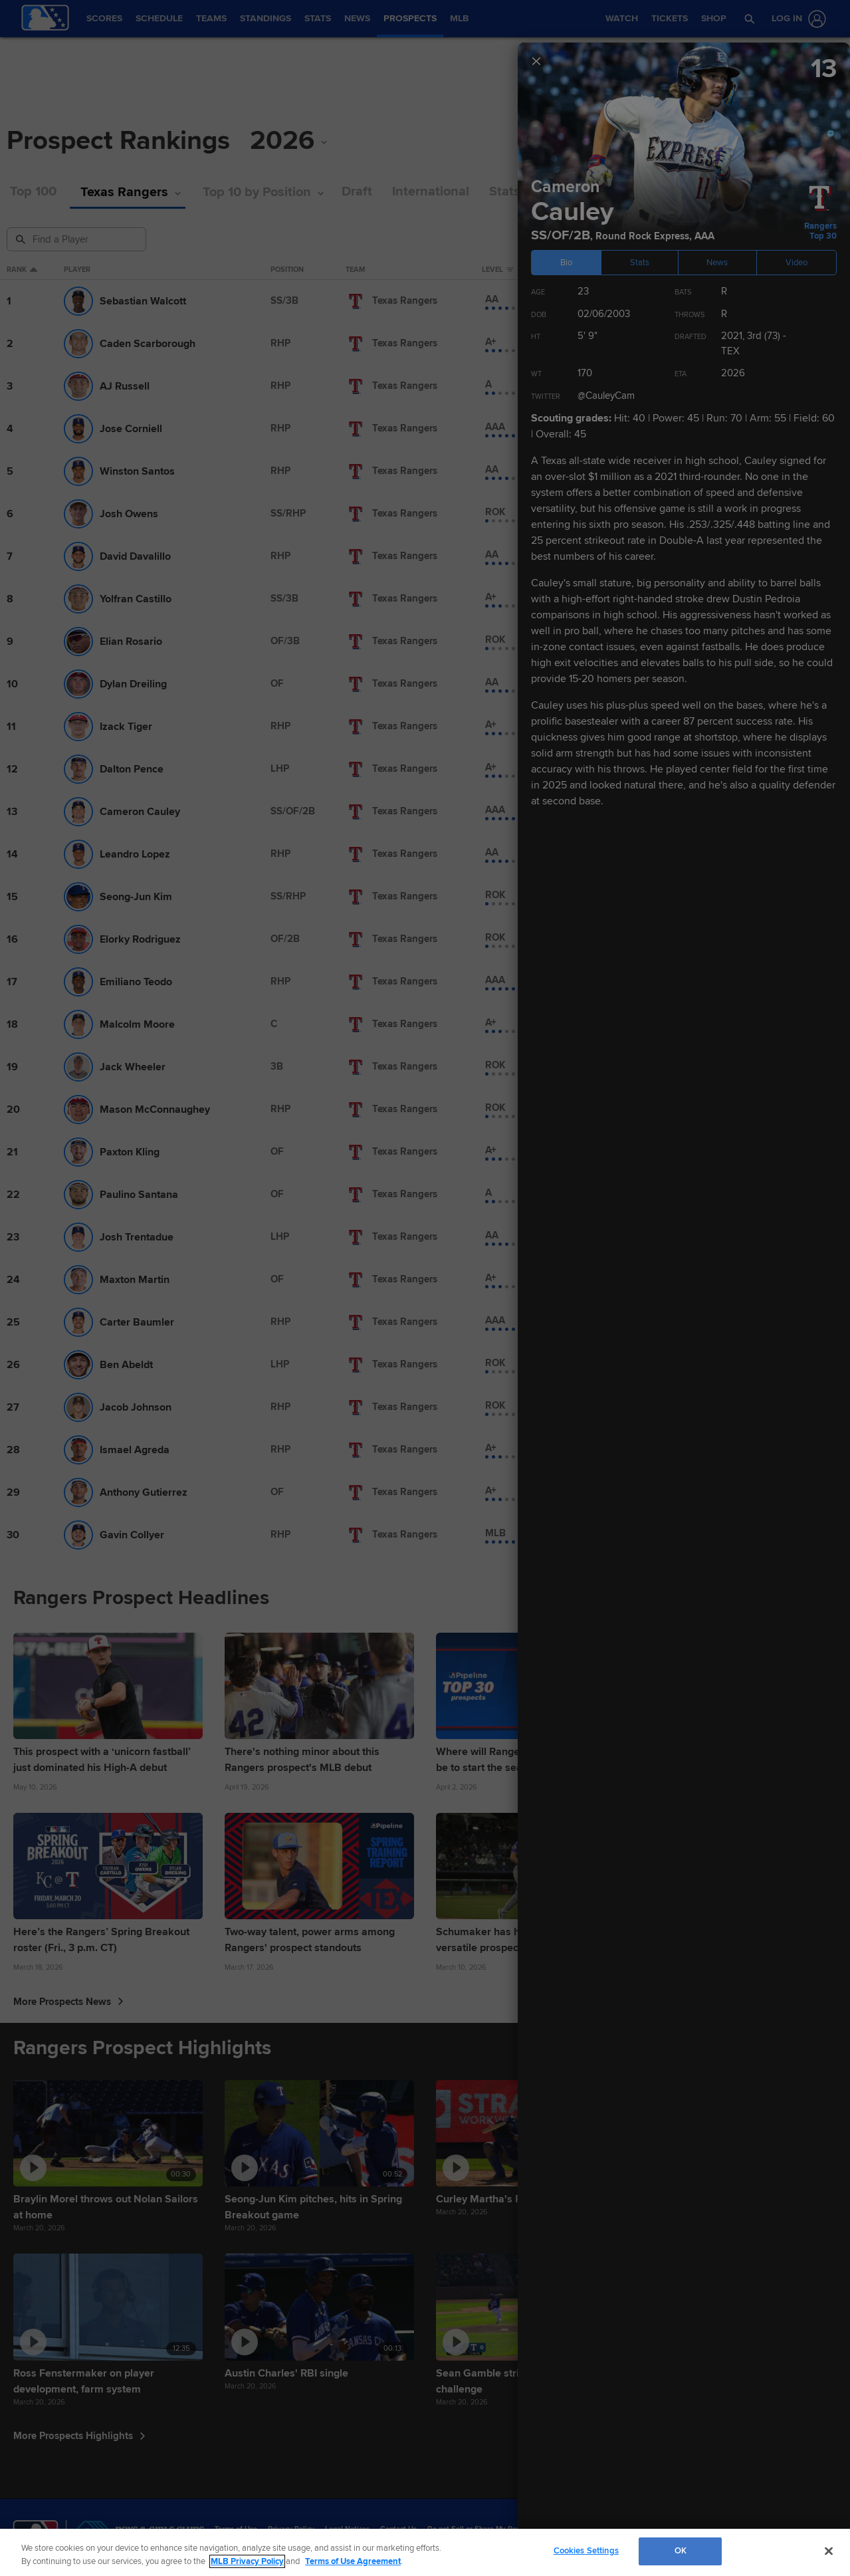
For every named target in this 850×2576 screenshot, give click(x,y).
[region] (425, 2552)
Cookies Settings (586, 2550)
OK (681, 2550)
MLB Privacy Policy (247, 2561)
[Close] (828, 2550)
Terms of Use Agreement (353, 2561)
